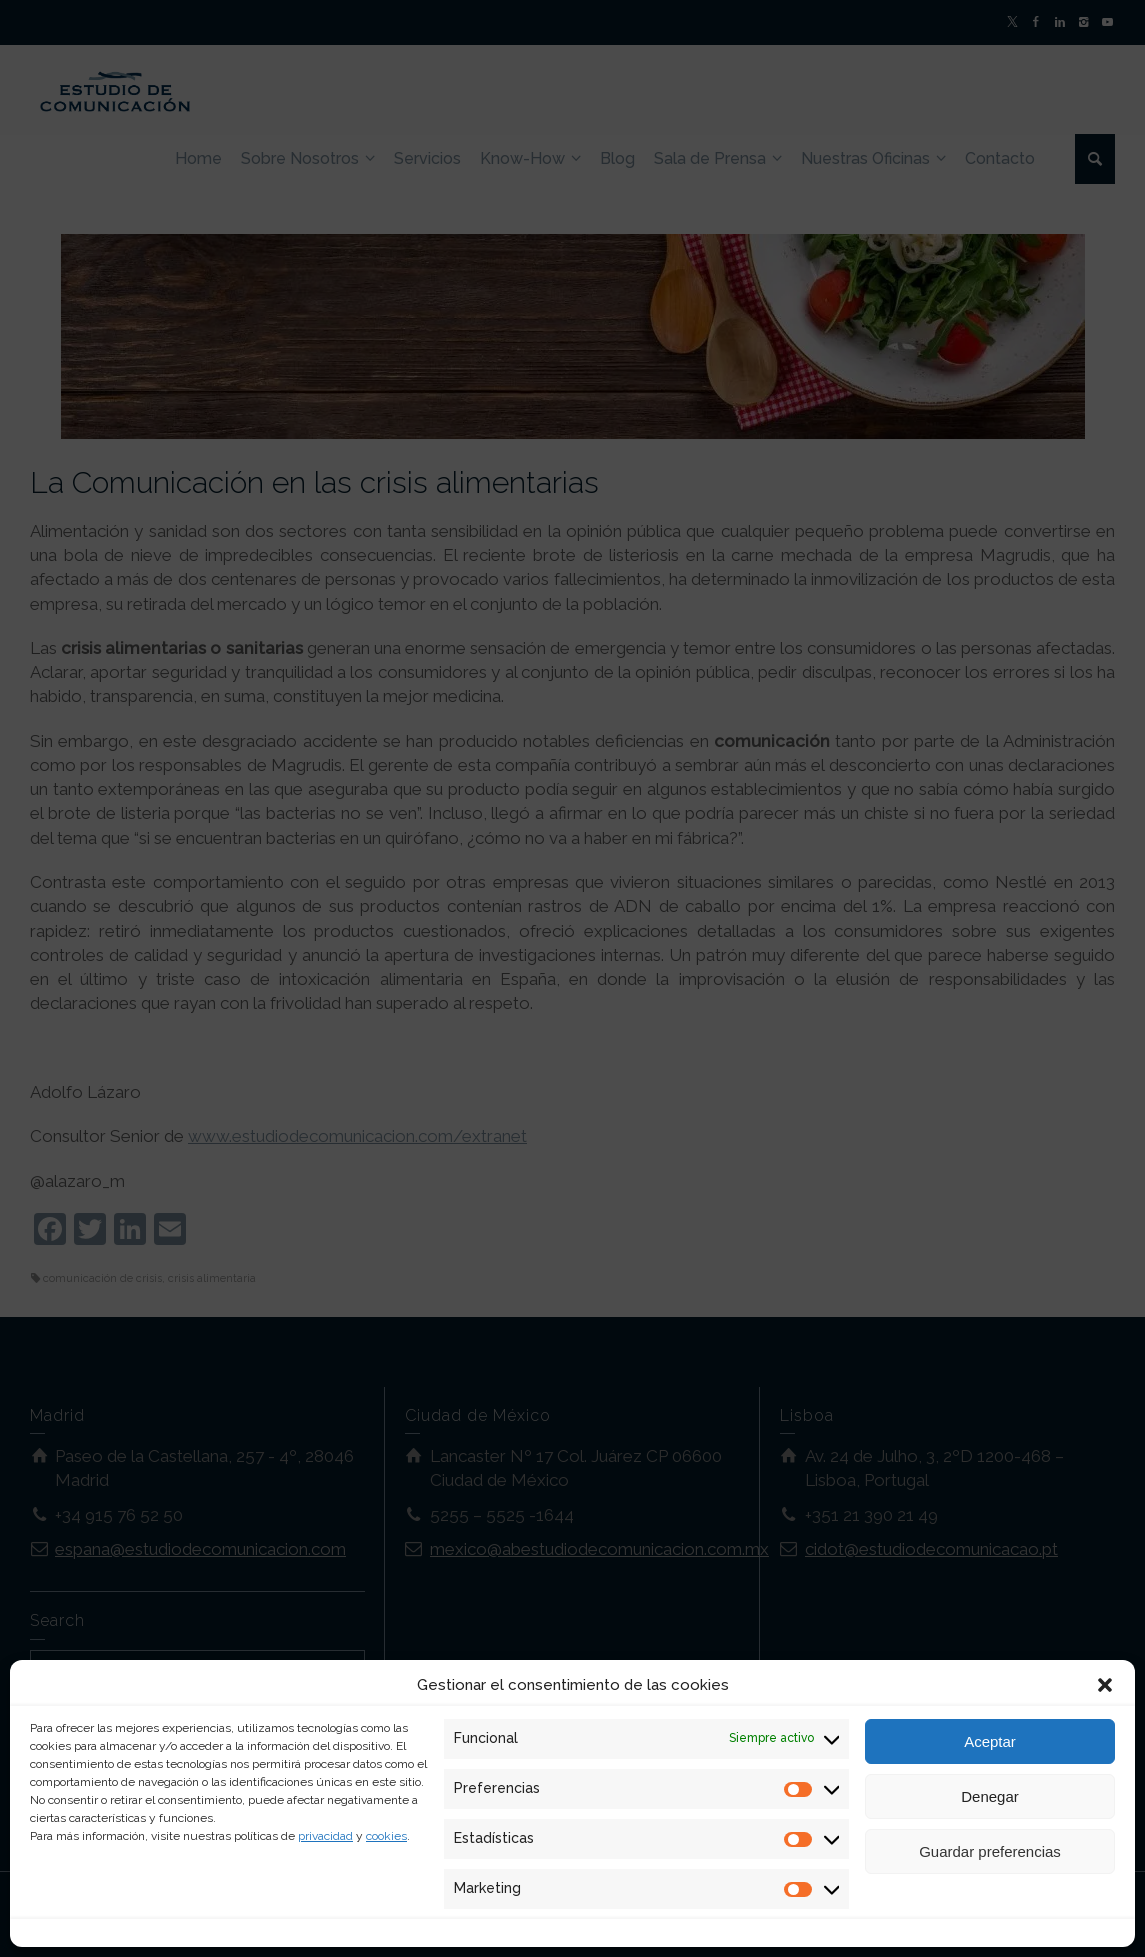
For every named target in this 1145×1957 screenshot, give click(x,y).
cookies (386, 1836)
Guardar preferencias (990, 1851)
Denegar (990, 1796)
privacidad (325, 1836)
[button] (1105, 1685)
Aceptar (990, 1741)
